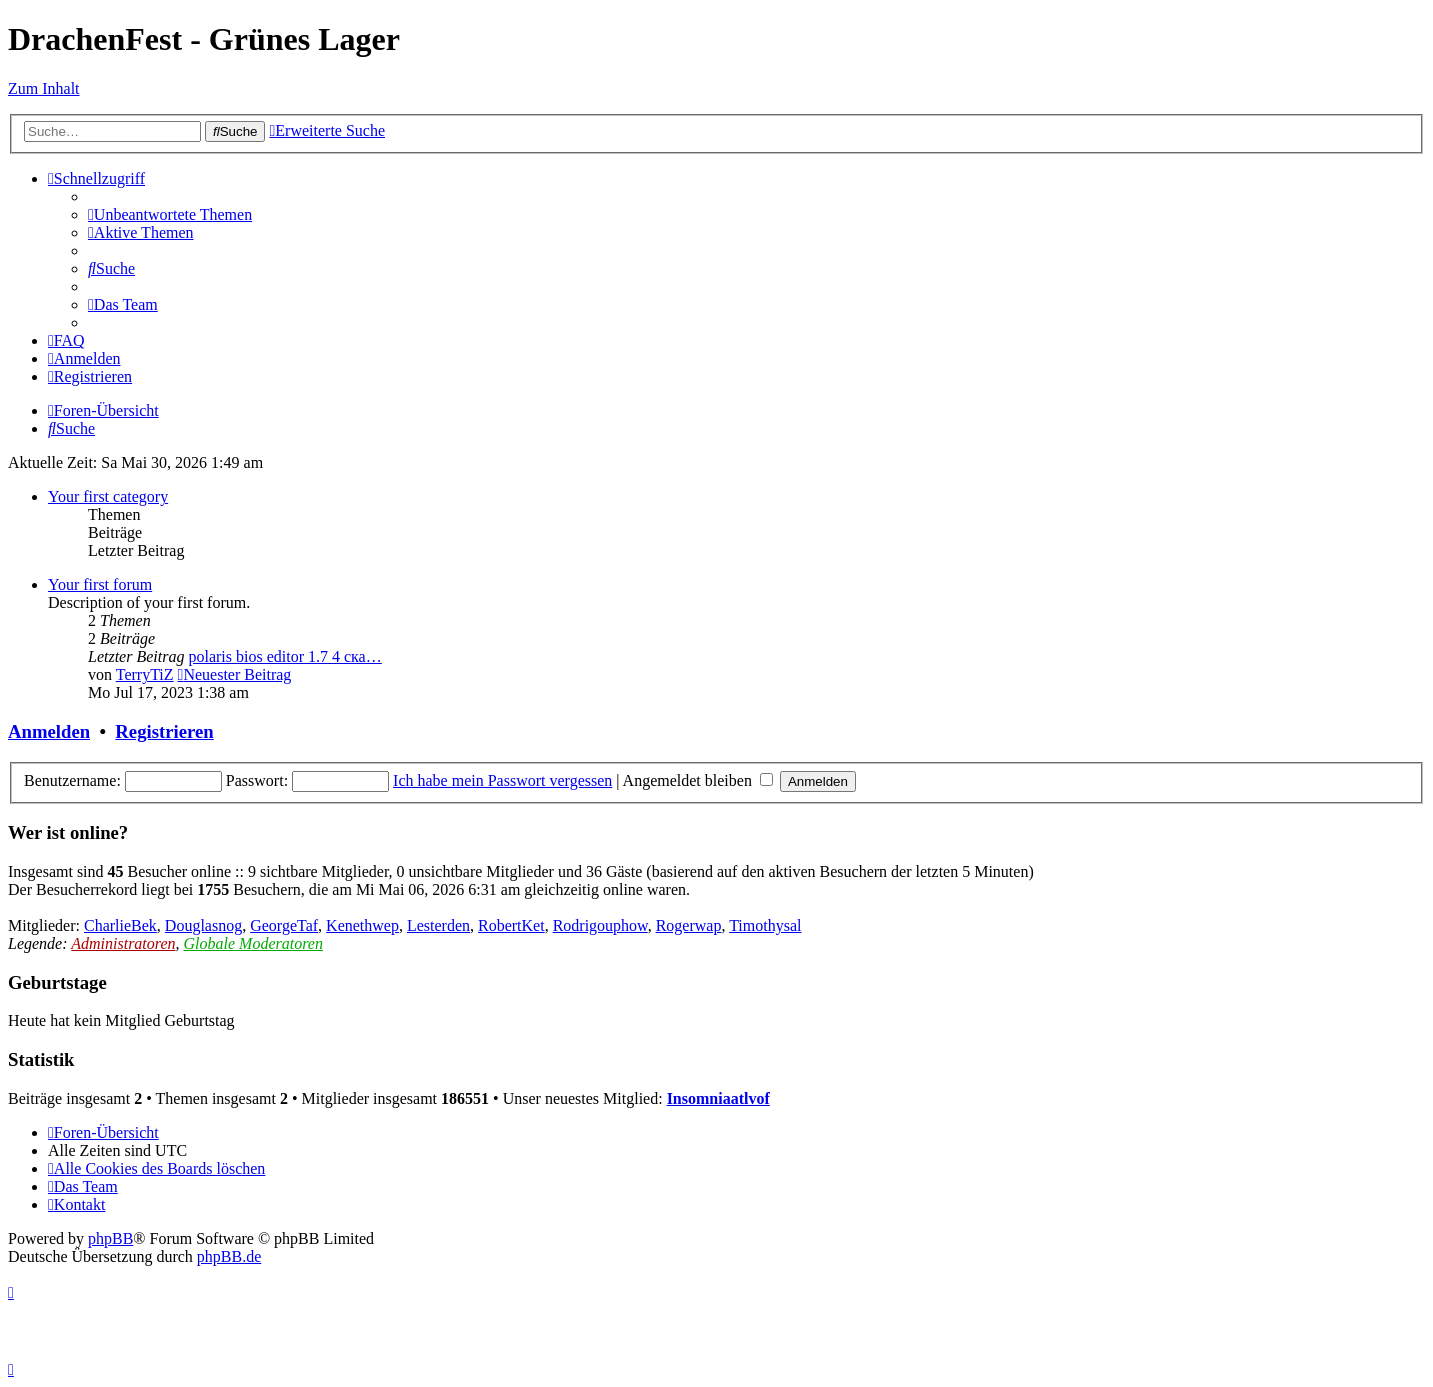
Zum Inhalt (44, 88)
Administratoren (123, 943)
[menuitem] (170, 214)
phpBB (110, 1238)
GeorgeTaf (284, 925)
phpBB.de (229, 1256)
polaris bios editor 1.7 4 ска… (284, 656)
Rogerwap (689, 925)
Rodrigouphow (600, 925)
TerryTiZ (145, 674)
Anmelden (49, 731)
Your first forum (100, 584)
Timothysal (765, 925)
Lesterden (438, 925)
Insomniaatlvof (718, 1098)
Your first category (108, 496)
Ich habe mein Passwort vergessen (502, 780)
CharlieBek (120, 925)
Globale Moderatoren (253, 943)
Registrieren (164, 731)
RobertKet (511, 925)
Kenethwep (362, 925)
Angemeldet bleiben (698, 780)
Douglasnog (203, 925)
